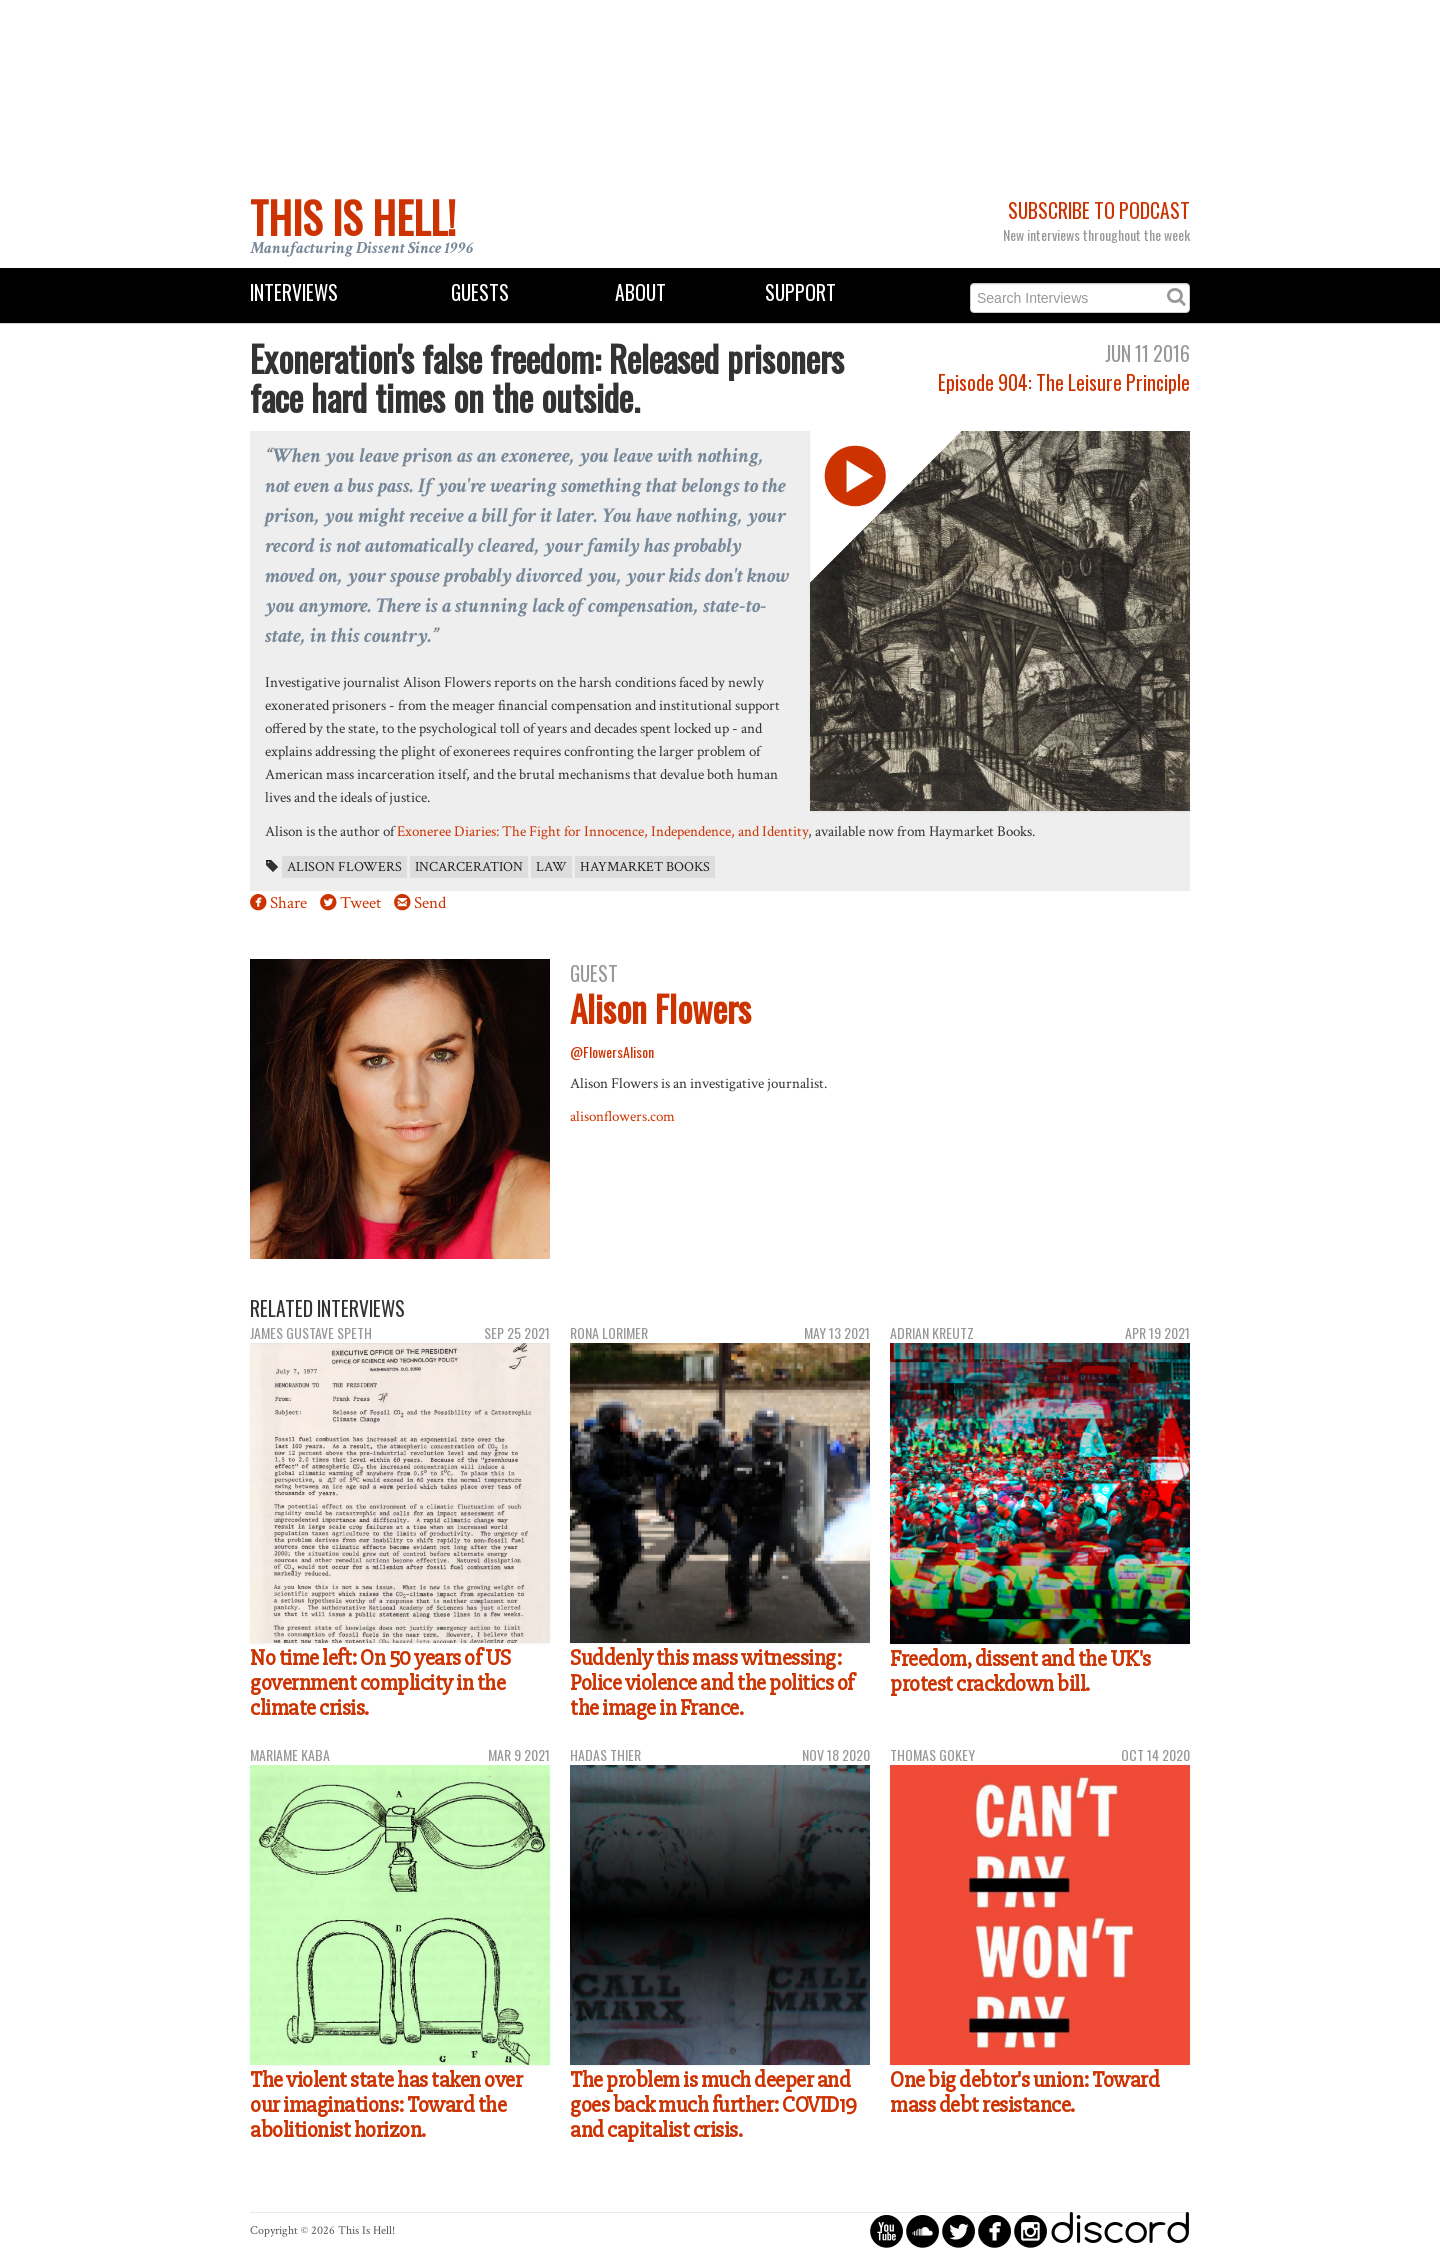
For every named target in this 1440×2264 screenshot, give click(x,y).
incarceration (469, 867)
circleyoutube (886, 2230)
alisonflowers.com (622, 1116)
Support (800, 292)
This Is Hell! (353, 217)
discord (1120, 2230)
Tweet (360, 903)
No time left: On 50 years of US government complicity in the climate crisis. (380, 1682)
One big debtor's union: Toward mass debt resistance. (1024, 2092)
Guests (480, 292)
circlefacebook (994, 2230)
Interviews (294, 292)
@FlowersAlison (612, 1051)
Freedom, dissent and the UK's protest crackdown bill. (1020, 1671)
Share (288, 903)
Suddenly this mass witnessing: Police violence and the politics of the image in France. (712, 1682)
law (551, 867)
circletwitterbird (958, 2230)
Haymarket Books (645, 867)
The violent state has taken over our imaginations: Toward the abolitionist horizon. (386, 2104)
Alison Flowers (344, 867)
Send (430, 903)
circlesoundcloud (922, 2230)
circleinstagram (1030, 2230)
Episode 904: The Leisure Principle (1064, 382)
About (640, 292)
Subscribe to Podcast (1099, 210)
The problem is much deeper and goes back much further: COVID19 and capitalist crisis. (713, 2104)
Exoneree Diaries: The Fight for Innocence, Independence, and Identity (602, 831)
